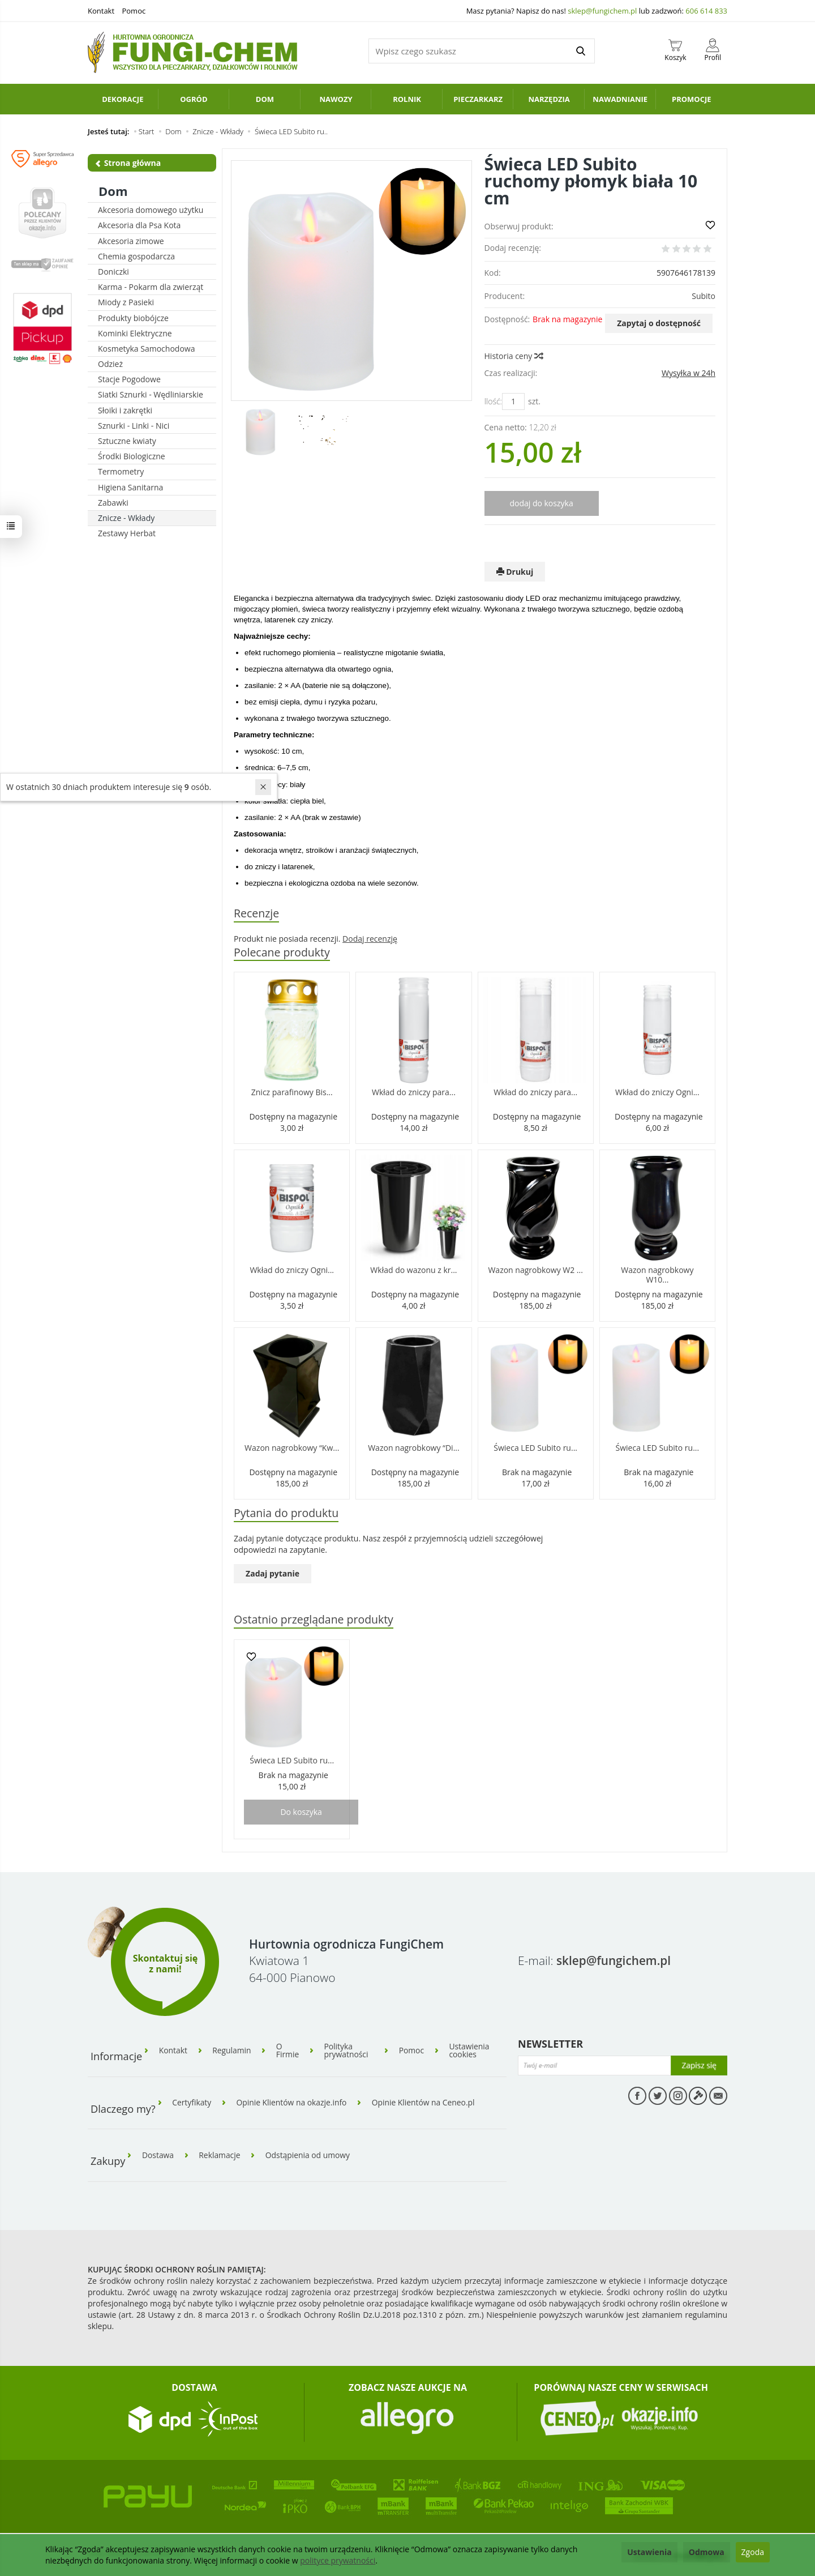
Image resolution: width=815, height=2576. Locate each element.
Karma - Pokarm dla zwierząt (150, 286)
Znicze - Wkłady (126, 517)
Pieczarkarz (478, 99)
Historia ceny (513, 356)
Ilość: (493, 401)
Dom (265, 99)
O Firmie (289, 2050)
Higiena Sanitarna (130, 487)
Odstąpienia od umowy (310, 2153)
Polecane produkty (282, 952)
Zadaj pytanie (272, 1574)
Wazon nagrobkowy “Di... (413, 1448)
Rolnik (407, 99)
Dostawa (158, 2153)
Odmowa (706, 2552)
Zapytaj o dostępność (659, 323)
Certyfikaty (192, 2101)
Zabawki (113, 502)
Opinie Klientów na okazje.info (293, 2101)
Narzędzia (548, 99)
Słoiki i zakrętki (125, 410)
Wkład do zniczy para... (414, 1092)
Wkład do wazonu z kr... (413, 1270)
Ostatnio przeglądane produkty (314, 1619)
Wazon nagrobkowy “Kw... (291, 1448)
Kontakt (101, 11)
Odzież (110, 363)
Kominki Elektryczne (135, 333)
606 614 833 (706, 11)
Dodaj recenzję (369, 938)
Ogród (193, 99)
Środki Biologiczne (131, 456)
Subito (703, 296)
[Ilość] (513, 401)
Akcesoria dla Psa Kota (139, 225)
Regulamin (232, 2050)
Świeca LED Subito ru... (535, 1448)
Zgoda (752, 2552)
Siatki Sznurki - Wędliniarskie (150, 394)
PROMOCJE (691, 99)
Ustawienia (649, 2552)
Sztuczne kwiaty (127, 440)
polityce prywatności (337, 2560)
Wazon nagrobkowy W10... (657, 1275)
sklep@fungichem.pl (602, 11)
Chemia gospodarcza (136, 256)
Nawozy (335, 99)
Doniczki (113, 271)
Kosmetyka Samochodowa (146, 348)
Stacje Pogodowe (129, 379)
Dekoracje (122, 99)
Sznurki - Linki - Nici (133, 425)
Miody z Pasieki (126, 302)
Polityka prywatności (349, 2050)
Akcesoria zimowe (131, 241)
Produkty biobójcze (133, 318)
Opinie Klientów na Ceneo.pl (427, 2101)
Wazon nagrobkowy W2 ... (535, 1270)
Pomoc (133, 11)
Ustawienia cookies (471, 2050)
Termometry (121, 471)
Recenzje (257, 913)
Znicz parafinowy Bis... (292, 1092)
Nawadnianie (620, 99)
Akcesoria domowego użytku (150, 209)
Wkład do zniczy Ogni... (657, 1092)
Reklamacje (221, 2153)
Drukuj (515, 571)
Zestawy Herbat (127, 533)
